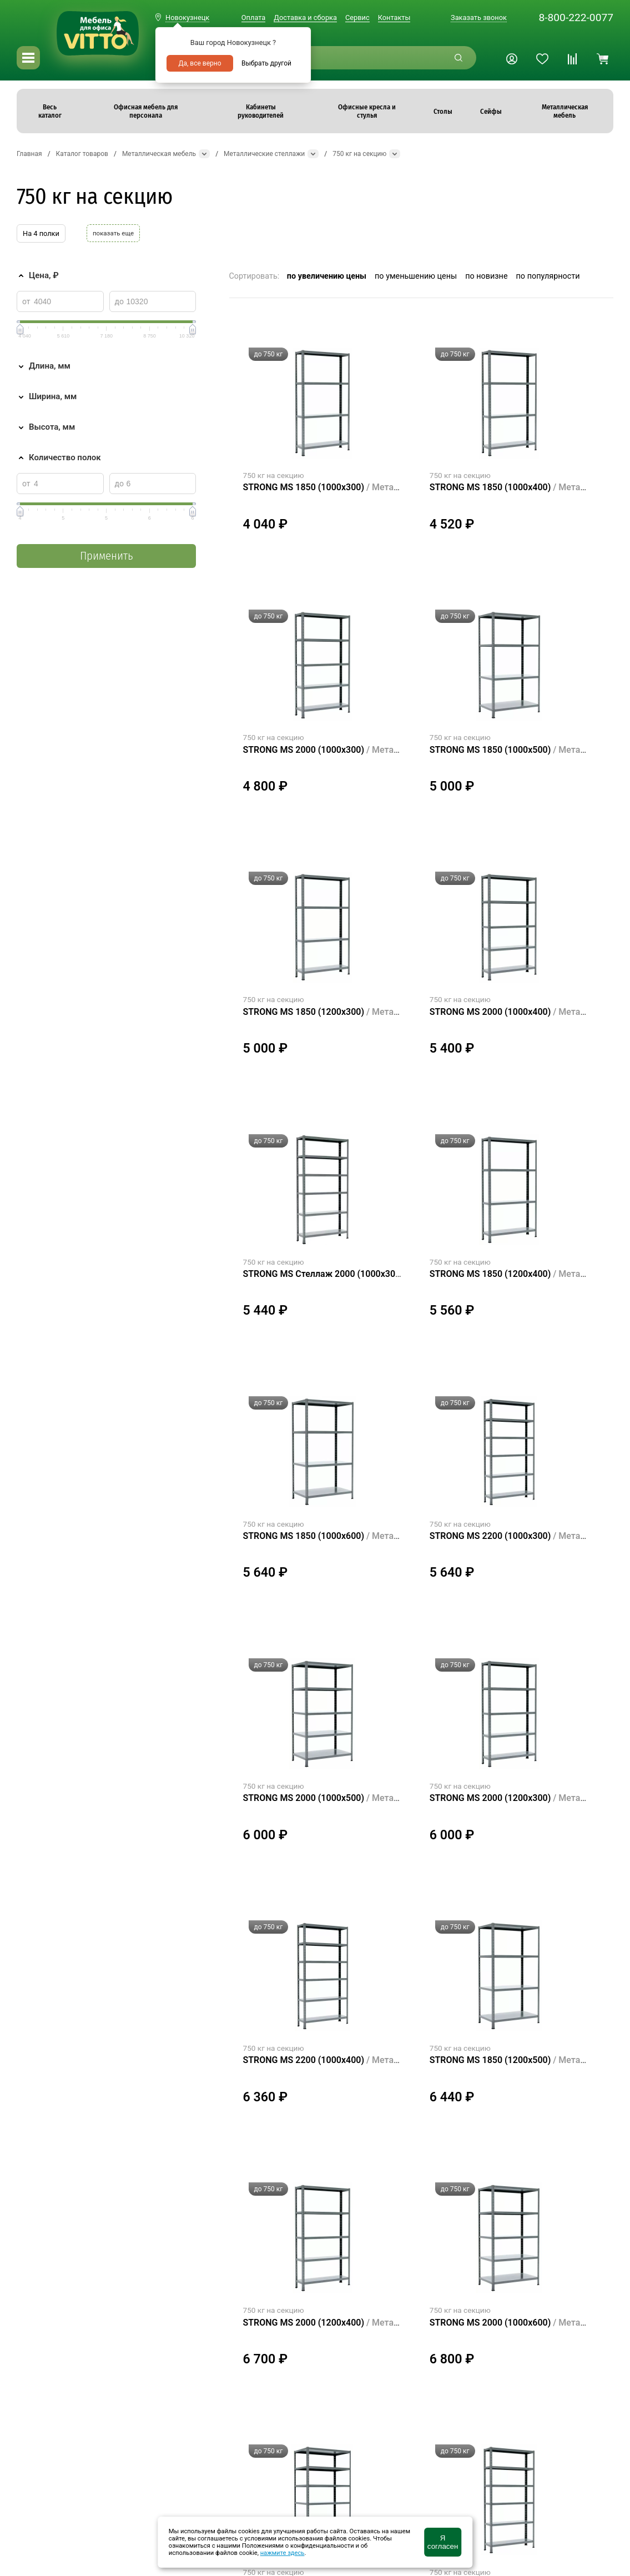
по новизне (486, 276)
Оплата (253, 17)
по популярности (548, 276)
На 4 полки (41, 233)
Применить (106, 556)
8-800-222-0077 (575, 17)
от (26, 301)
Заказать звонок (479, 17)
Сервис (357, 17)
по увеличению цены (326, 276)
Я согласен (442, 2542)
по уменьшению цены (416, 276)
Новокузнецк (187, 17)
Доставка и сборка (305, 17)
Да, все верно (199, 63)
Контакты (394, 17)
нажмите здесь (282, 2553)
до (119, 301)
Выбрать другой (266, 63)
